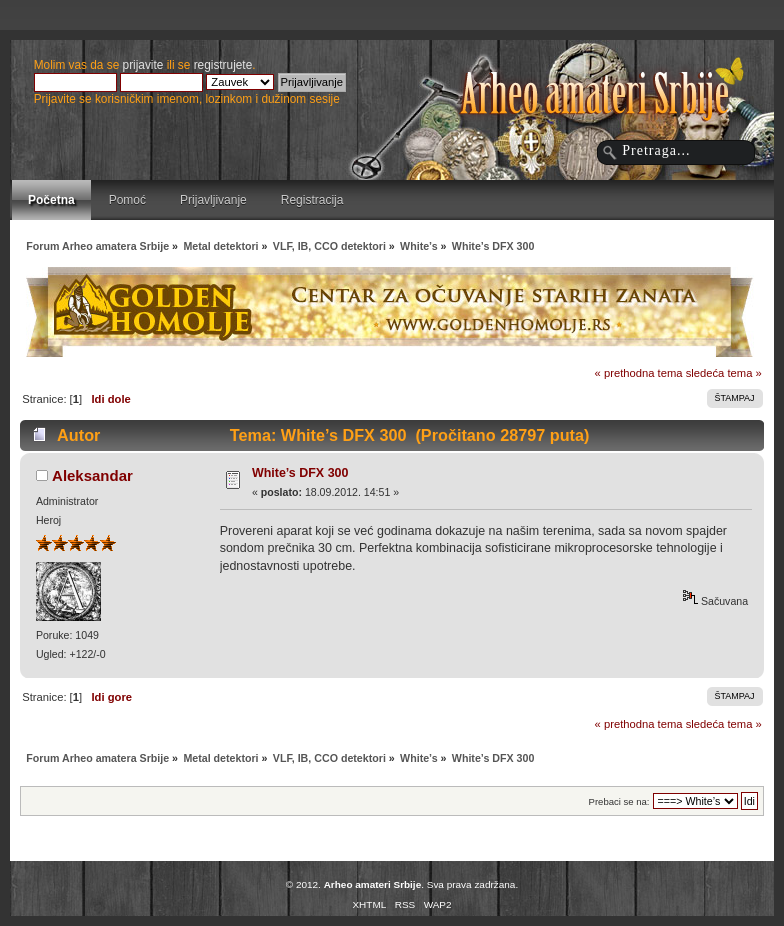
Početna (51, 200)
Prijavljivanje (213, 200)
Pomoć (127, 200)
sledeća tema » (724, 373)
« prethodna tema (639, 373)
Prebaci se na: (619, 801)
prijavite (143, 65)
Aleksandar (92, 475)
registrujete (223, 65)
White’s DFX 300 (300, 473)
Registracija (312, 200)
